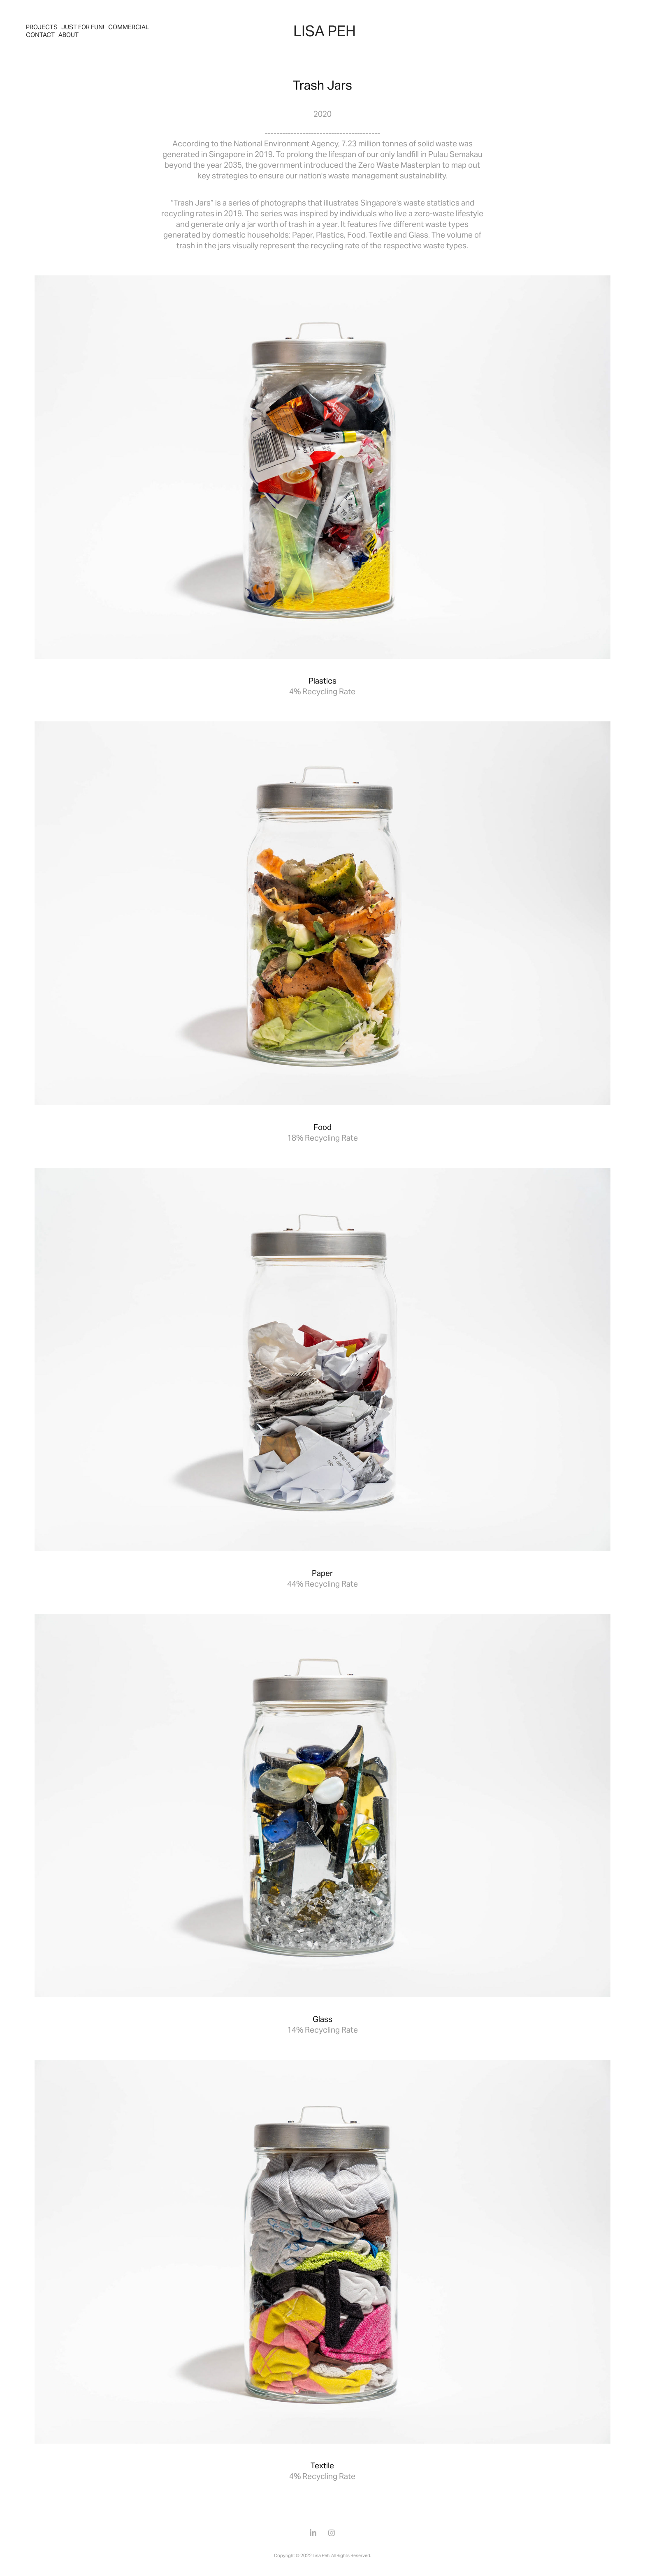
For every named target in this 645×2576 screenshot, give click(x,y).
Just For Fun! (82, 27)
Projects (42, 27)
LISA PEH (324, 31)
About (68, 35)
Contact (40, 35)
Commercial (128, 27)
